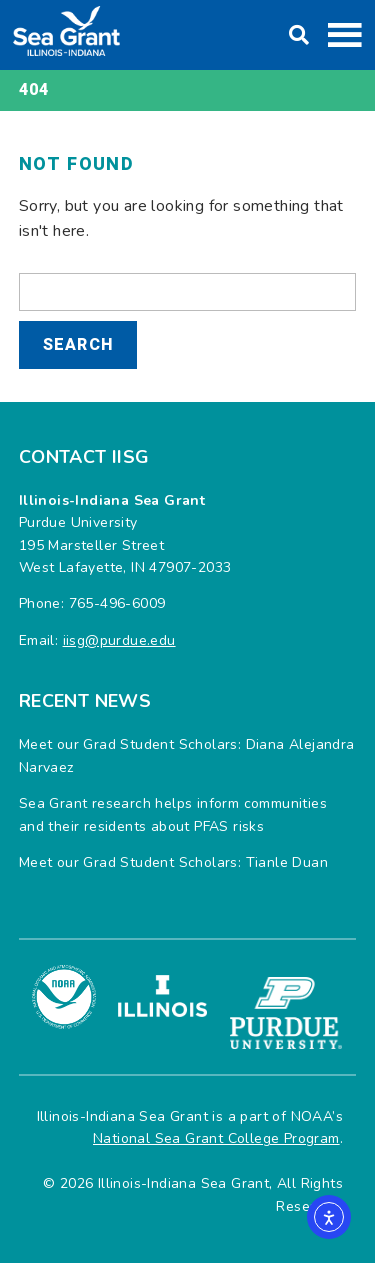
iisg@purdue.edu (119, 640)
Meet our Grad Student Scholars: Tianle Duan (173, 862)
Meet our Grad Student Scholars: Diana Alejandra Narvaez (187, 755)
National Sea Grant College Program (216, 1138)
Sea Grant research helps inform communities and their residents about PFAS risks (173, 814)
